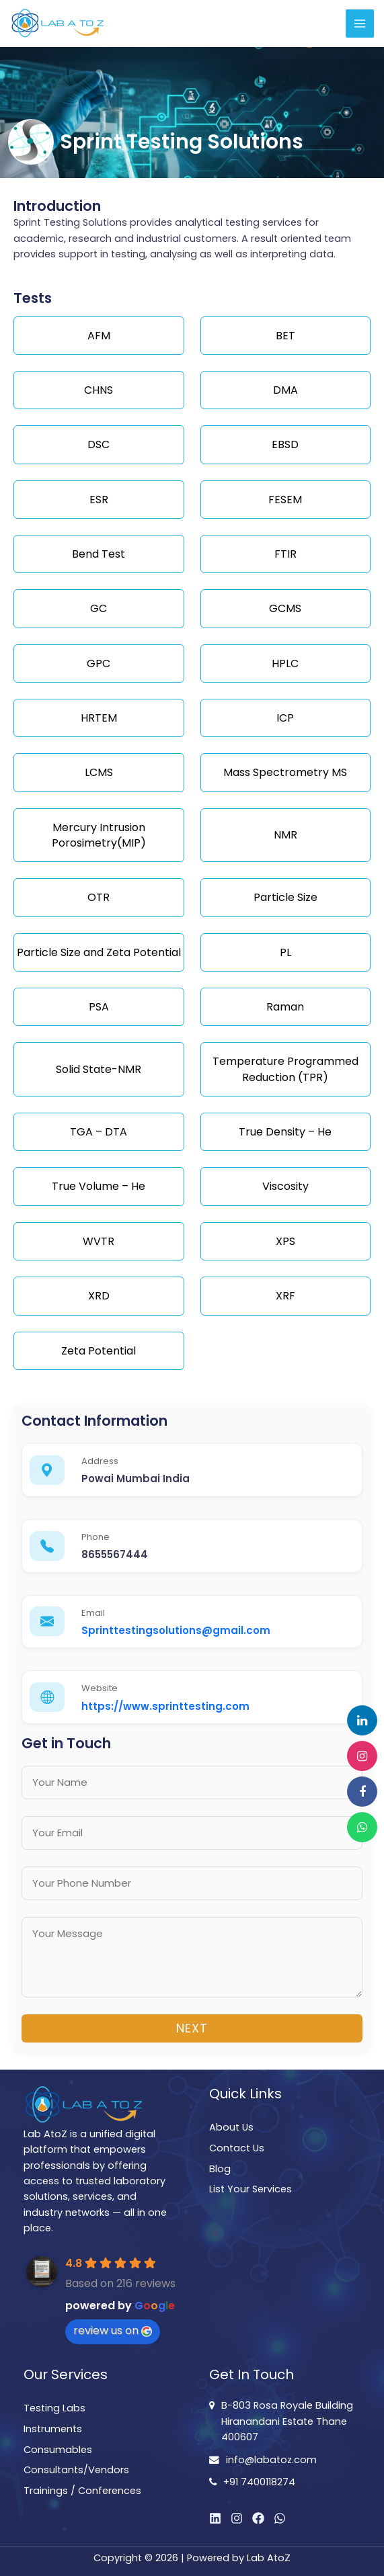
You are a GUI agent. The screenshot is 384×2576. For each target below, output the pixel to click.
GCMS (285, 608)
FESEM (285, 499)
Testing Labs (54, 2408)
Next (192, 2028)
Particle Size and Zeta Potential (99, 952)
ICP (285, 718)
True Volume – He (98, 1186)
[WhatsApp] (280, 2518)
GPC (98, 663)
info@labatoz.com (271, 2459)
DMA (285, 390)
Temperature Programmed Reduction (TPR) (285, 1069)
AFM (98, 335)
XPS (285, 1241)
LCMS (99, 772)
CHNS (98, 390)
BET (285, 335)
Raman (285, 1007)
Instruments (53, 2429)
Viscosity (285, 1186)
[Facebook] (258, 2518)
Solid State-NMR (98, 1069)
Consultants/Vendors (76, 2470)
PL (285, 952)
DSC (98, 444)
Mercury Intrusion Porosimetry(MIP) (99, 835)
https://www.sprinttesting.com (165, 1706)
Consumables (58, 2449)
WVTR (98, 1241)
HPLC (285, 663)
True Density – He (285, 1132)
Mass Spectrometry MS (285, 772)
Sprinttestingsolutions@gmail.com (175, 1630)
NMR (285, 835)
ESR (98, 499)
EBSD (285, 444)
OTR (98, 897)
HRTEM (99, 718)
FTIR (285, 554)
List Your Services (250, 2189)
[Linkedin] (215, 2518)
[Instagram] (237, 2518)
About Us (231, 2127)
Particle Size (285, 897)
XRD (99, 1295)
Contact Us (236, 2148)
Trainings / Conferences (82, 2490)
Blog (220, 2169)
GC (98, 608)
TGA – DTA (98, 1132)
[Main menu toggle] (360, 23)
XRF (285, 1295)
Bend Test (98, 554)
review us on (112, 2330)
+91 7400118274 (259, 2482)
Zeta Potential (98, 1351)
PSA (99, 1007)
